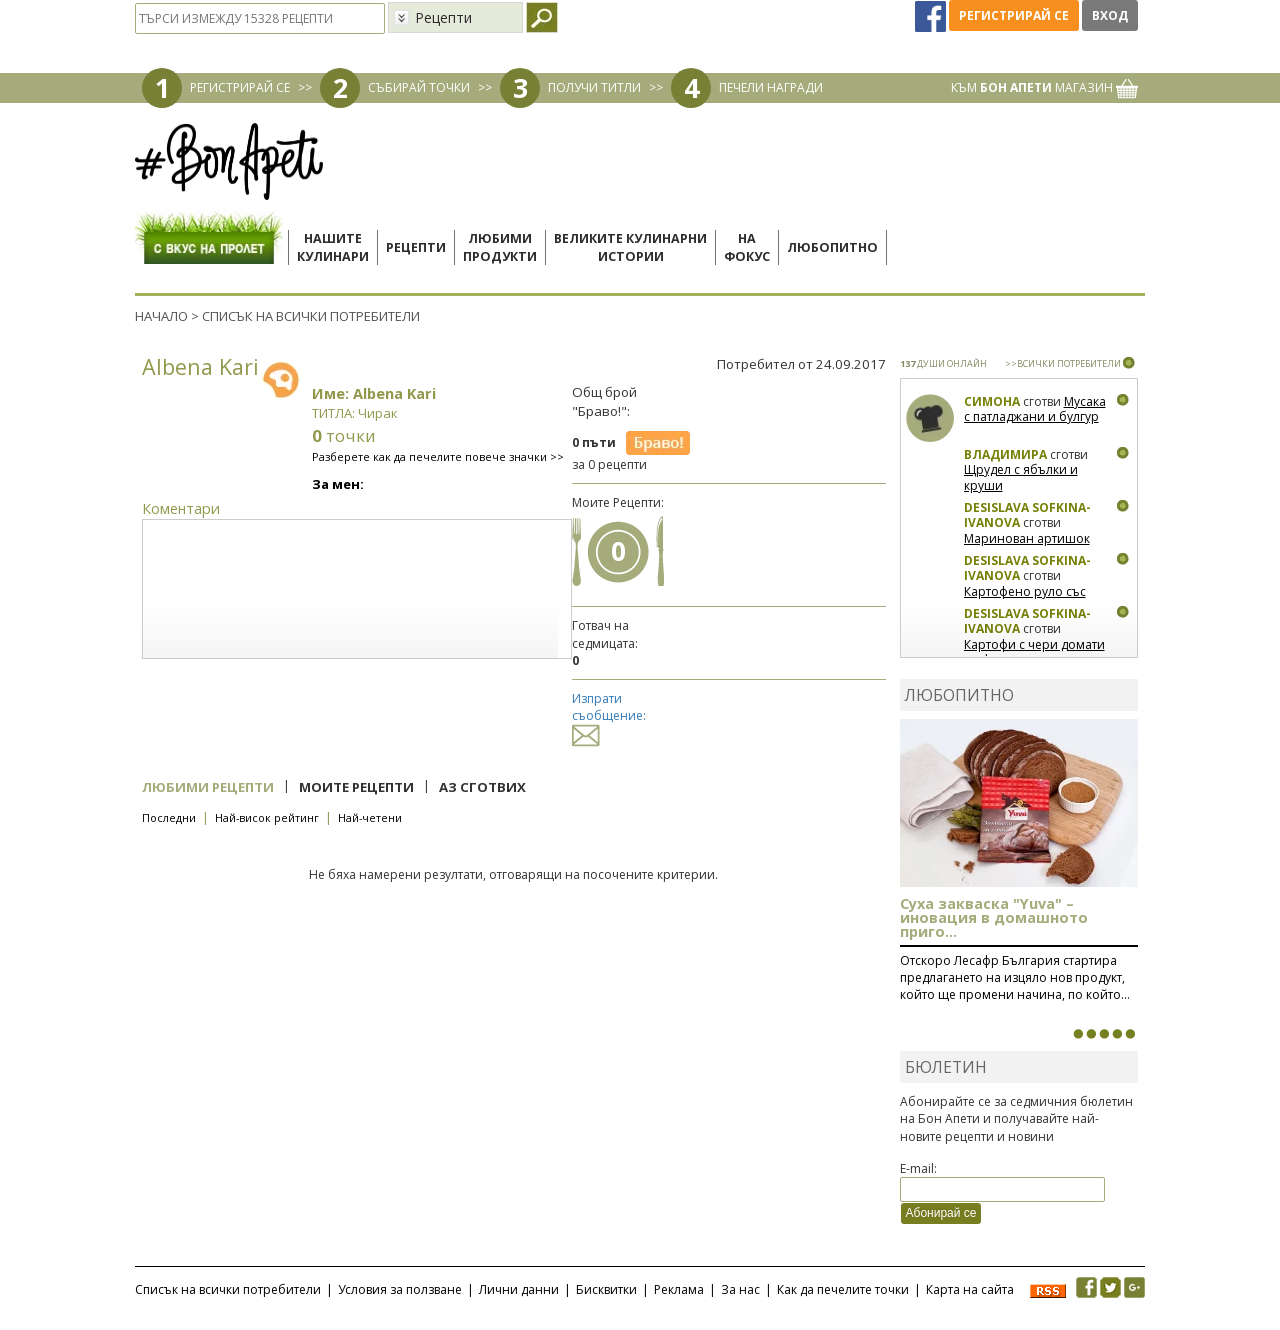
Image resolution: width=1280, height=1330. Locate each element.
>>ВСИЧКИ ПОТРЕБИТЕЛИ (1063, 363)
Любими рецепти (208, 787)
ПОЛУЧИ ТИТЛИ (594, 87)
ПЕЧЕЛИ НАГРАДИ (771, 87)
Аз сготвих (482, 787)
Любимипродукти (500, 247)
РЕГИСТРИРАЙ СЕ (240, 87)
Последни (169, 817)
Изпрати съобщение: (609, 716)
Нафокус (747, 247)
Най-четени (370, 817)
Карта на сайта (970, 1289)
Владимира (1005, 454)
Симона (992, 401)
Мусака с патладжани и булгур (1035, 409)
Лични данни (519, 1289)
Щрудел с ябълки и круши (1021, 477)
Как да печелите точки (843, 1289)
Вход (1110, 15)
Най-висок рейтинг (267, 817)
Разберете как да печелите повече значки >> (438, 456)
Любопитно (832, 247)
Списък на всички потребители (228, 1289)
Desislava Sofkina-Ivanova (1027, 515)
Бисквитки (606, 1289)
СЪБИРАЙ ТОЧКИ (419, 87)
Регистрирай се (1014, 15)
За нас (740, 1289)
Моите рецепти (356, 787)
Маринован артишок (1027, 538)
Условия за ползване (400, 1289)
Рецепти (416, 247)
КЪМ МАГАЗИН (1044, 87)
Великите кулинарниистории (630, 247)
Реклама (679, 1289)
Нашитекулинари (333, 247)
